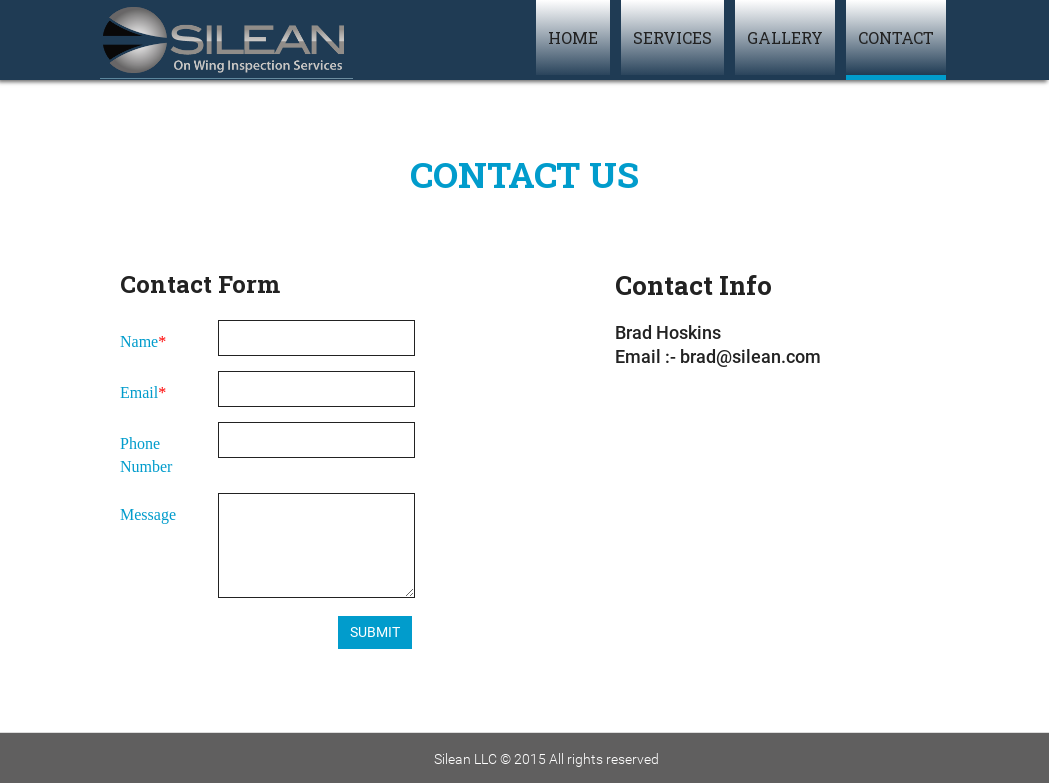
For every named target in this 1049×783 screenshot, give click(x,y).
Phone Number (146, 455)
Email (139, 392)
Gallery (785, 37)
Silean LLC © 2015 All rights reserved (546, 759)
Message (148, 514)
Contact (896, 37)
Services (672, 37)
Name (139, 341)
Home (573, 37)
